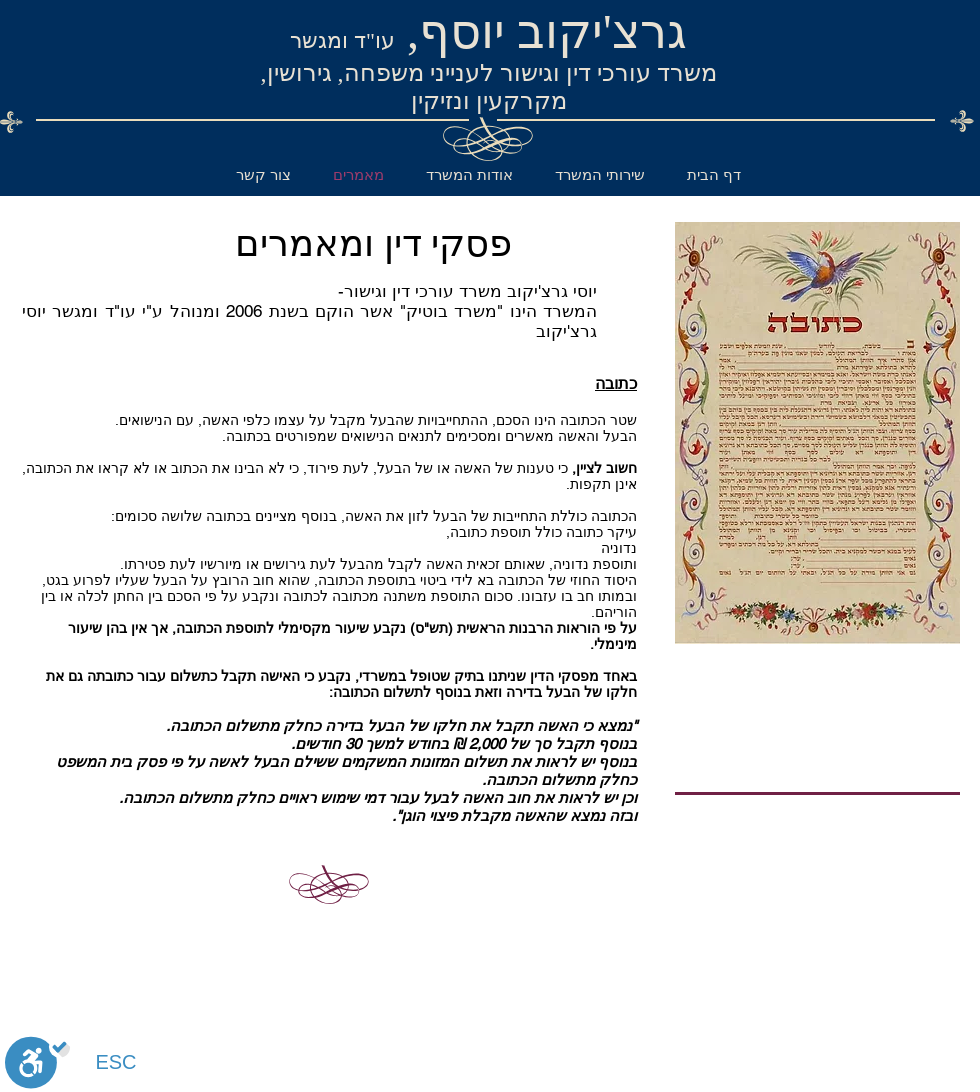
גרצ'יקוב (602, 31)
